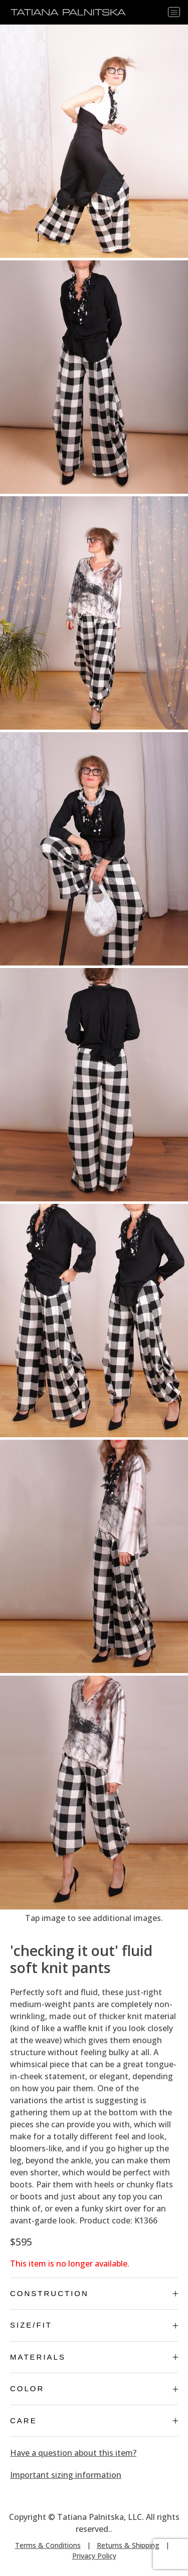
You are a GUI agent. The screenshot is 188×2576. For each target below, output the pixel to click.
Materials (94, 2357)
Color (94, 2388)
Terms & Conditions (48, 2545)
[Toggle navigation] (174, 12)
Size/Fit (94, 2325)
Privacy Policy (94, 2555)
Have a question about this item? (73, 2452)
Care (94, 2420)
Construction (94, 2293)
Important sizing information (65, 2474)
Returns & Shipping (128, 2545)
